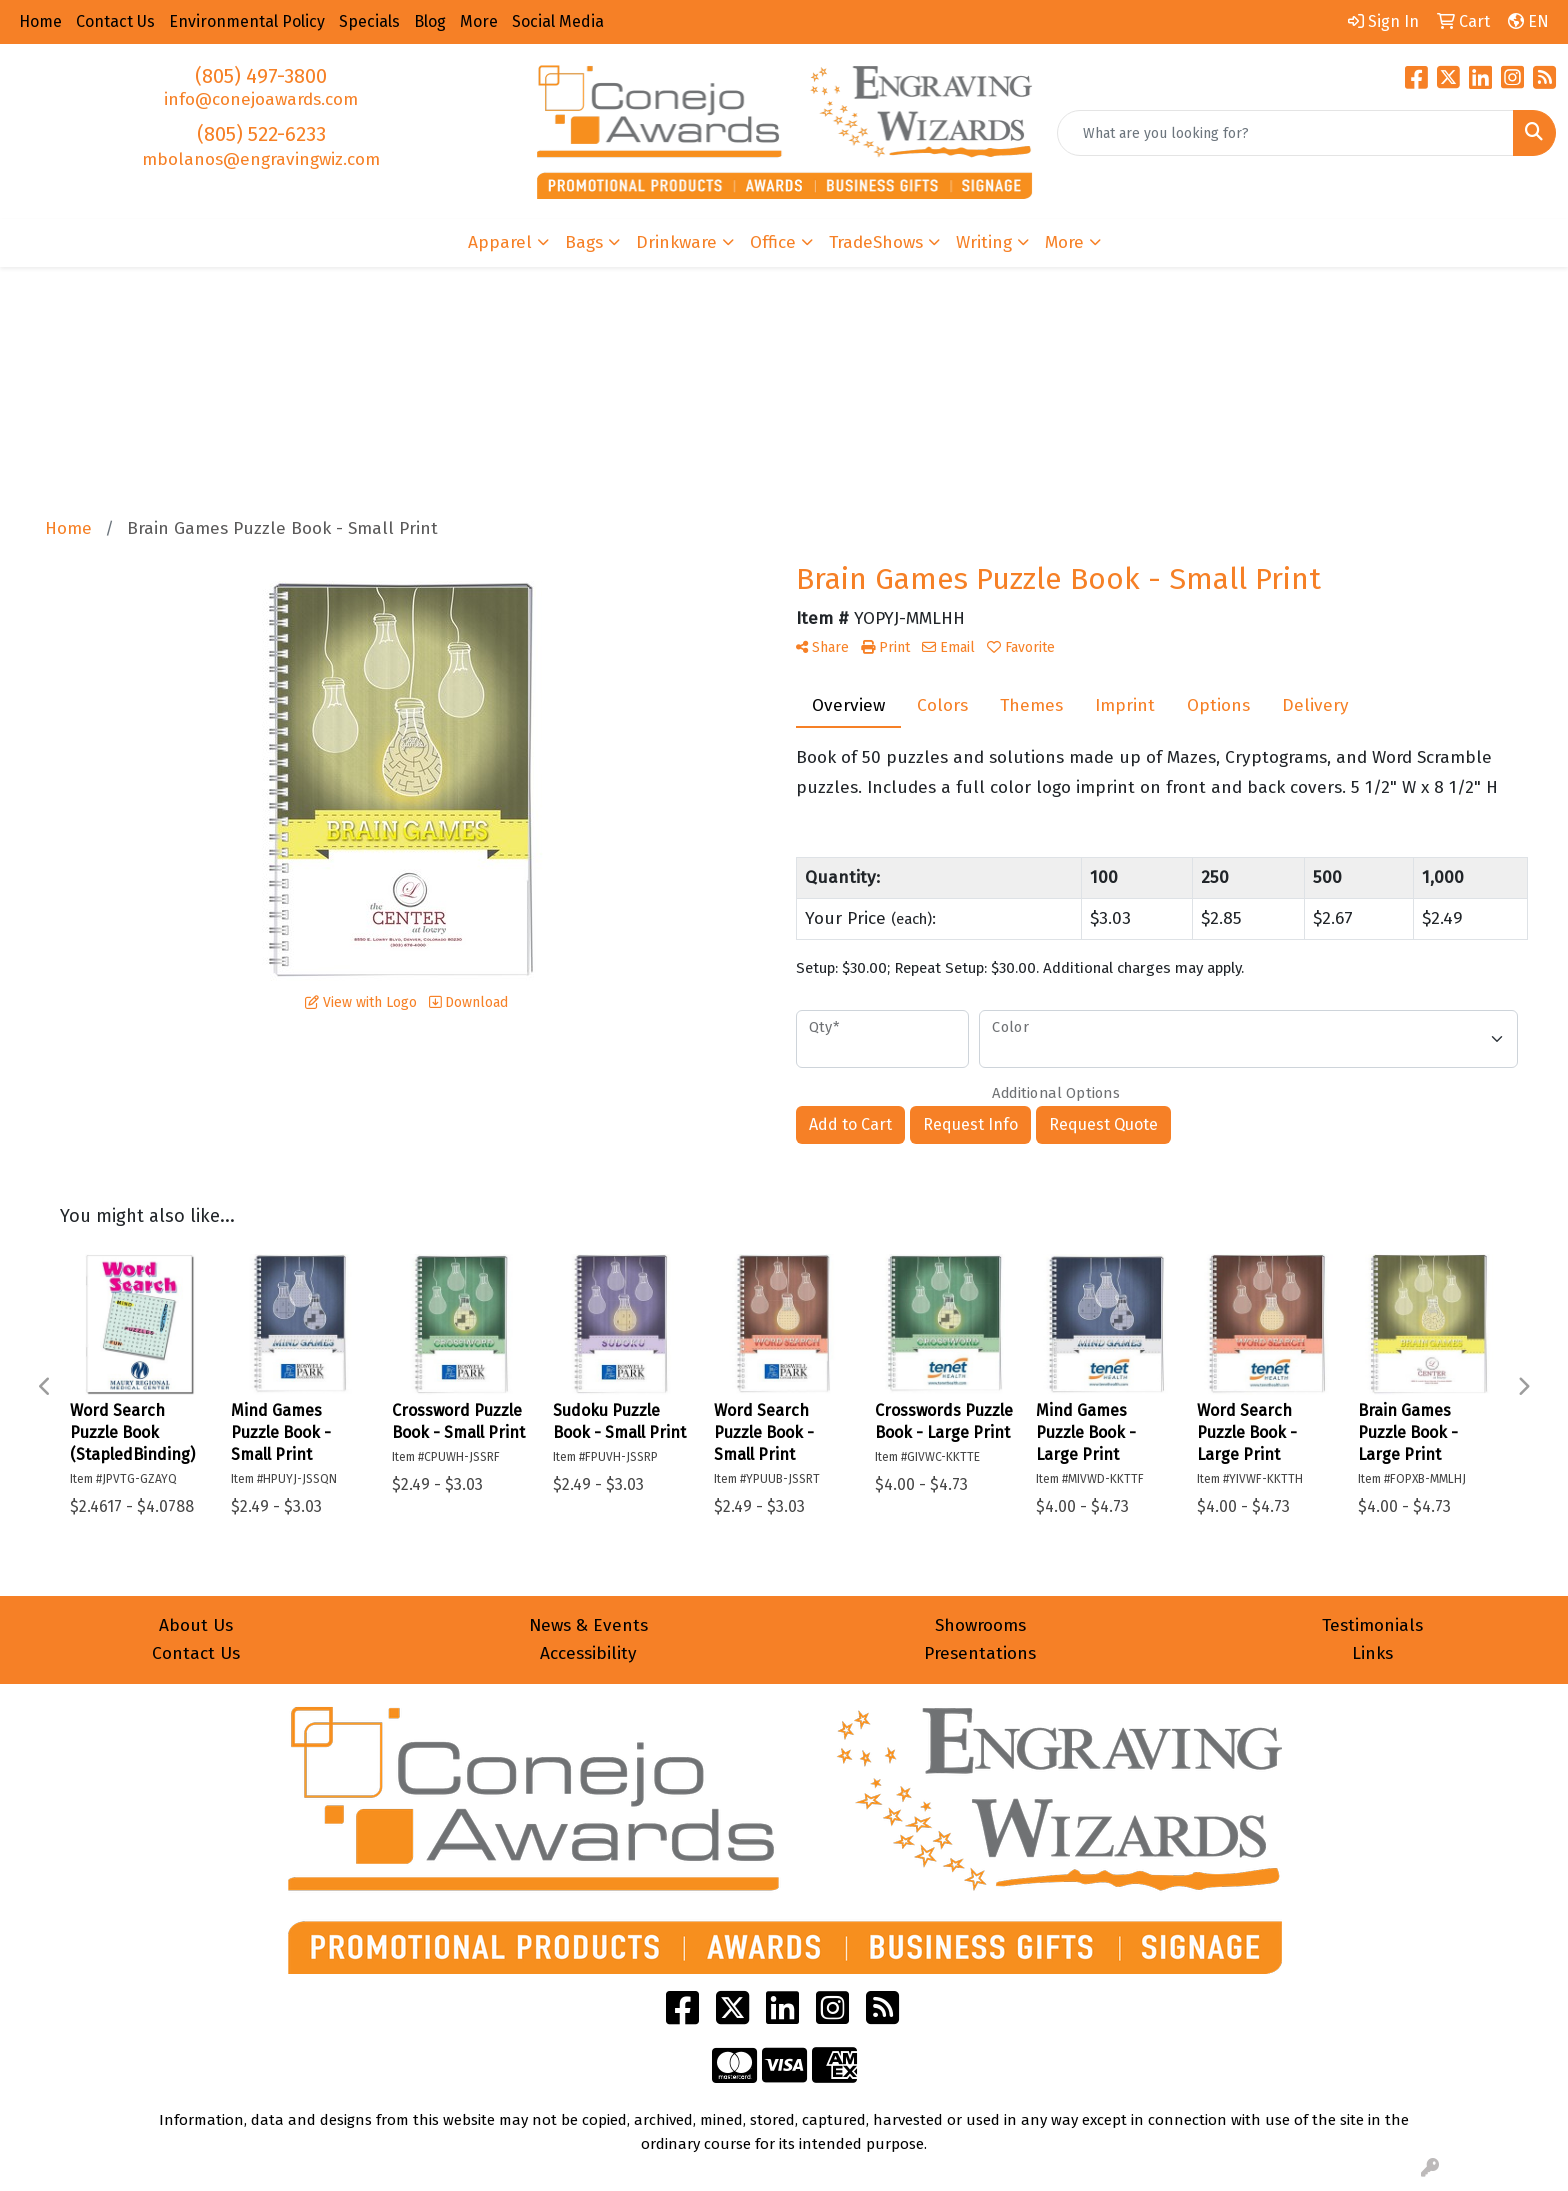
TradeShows (876, 242)
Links (1372, 1653)
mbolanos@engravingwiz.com (261, 159)
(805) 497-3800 (261, 76)
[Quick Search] (1285, 133)
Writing (984, 242)
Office (773, 242)
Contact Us (196, 1653)
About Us (196, 1625)
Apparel (500, 242)
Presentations (980, 1653)
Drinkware (676, 242)
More (1064, 242)
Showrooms (980, 1625)
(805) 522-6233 (261, 134)
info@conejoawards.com (261, 99)
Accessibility (588, 1653)
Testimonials (1372, 1625)
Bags (584, 242)
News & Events (588, 1625)
